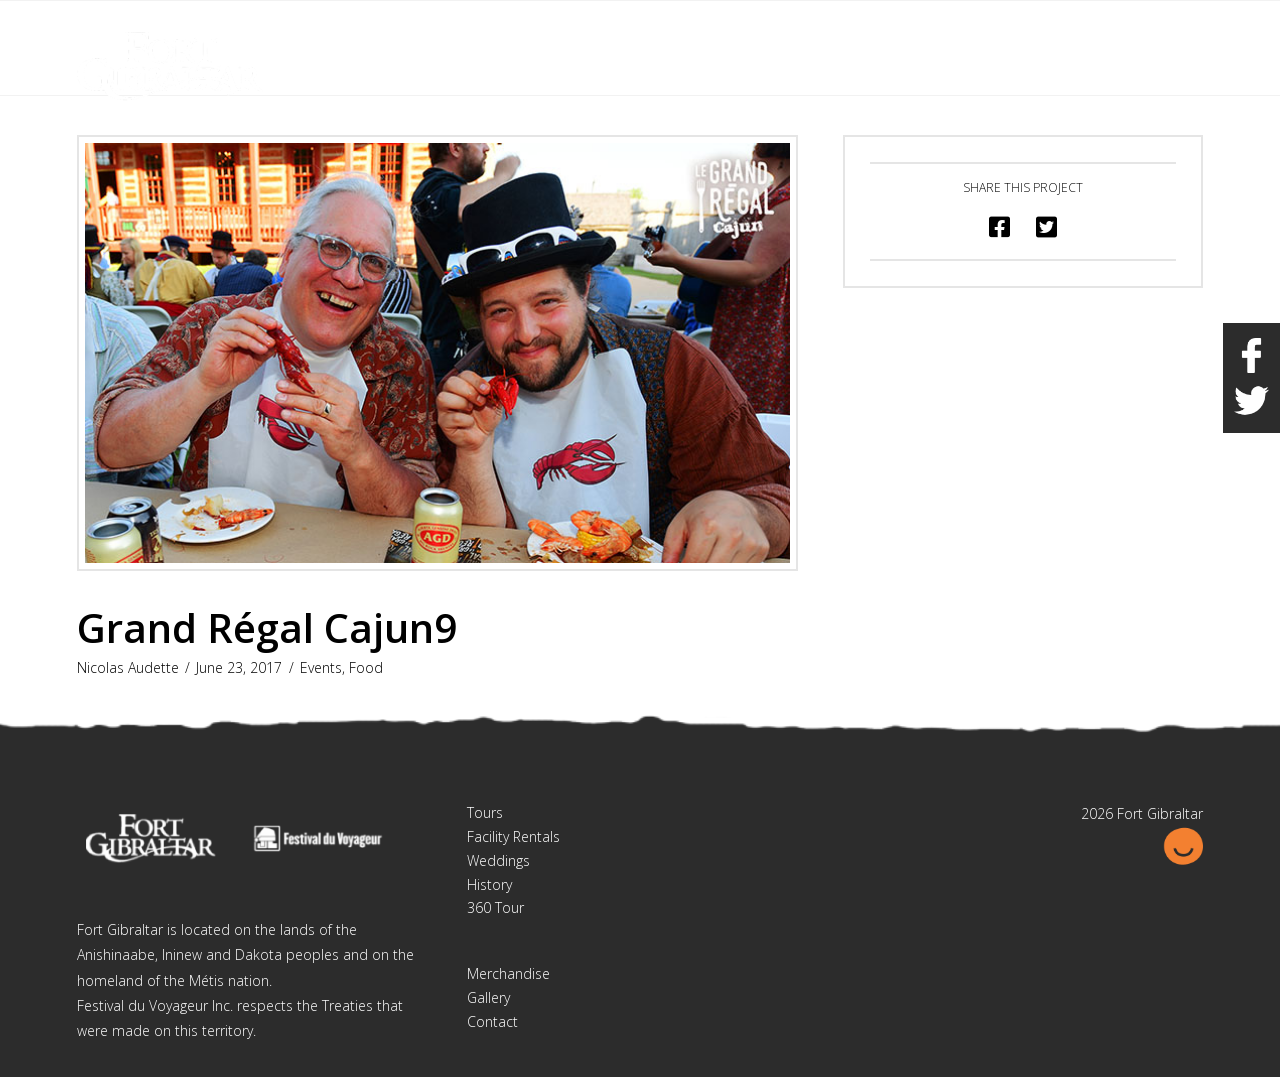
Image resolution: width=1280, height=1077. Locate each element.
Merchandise (508, 973)
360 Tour (495, 907)
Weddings (498, 860)
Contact (492, 1021)
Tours (485, 812)
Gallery (488, 997)
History (489, 884)
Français (1098, 28)
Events (321, 667)
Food (366, 667)
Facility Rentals (513, 836)
